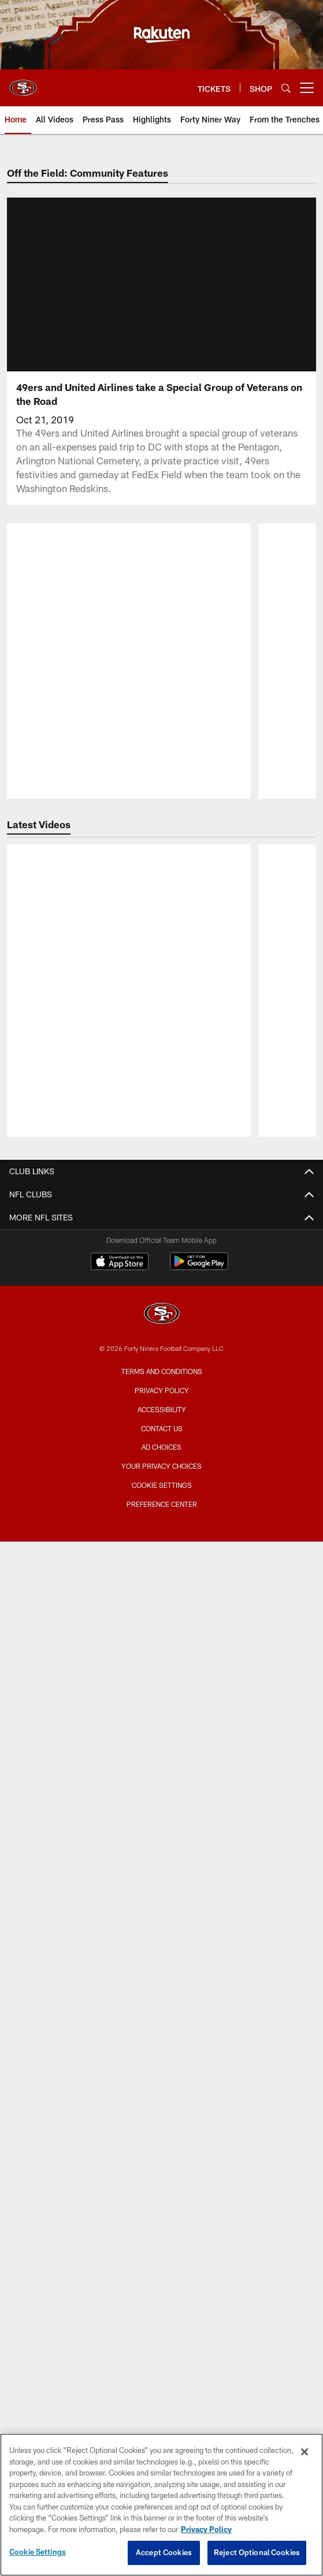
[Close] (304, 2452)
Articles (161, 1626)
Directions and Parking (161, 1841)
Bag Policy (161, 1779)
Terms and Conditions (161, 2423)
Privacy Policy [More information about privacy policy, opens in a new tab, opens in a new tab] (206, 2529)
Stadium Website (161, 1759)
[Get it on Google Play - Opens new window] (199, 2319)
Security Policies (161, 1862)
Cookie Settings (37, 2551)
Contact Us (161, 1534)
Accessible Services (161, 1820)
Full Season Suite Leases (161, 1913)
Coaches (161, 2199)
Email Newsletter (161, 1575)
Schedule (161, 2158)
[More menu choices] (307, 88)
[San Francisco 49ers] (161, 2367)
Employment (161, 1554)
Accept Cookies (164, 2552)
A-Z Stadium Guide (162, 1800)
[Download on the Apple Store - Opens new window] (119, 2314)
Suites (161, 1892)
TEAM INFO (161, 2117)
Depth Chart (161, 2179)
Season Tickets (161, 2025)
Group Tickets (162, 2087)
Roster (161, 2138)
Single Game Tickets (161, 2066)
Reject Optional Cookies (257, 2552)
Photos (162, 1667)
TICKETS (161, 1984)
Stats (161, 2220)
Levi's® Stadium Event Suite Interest (161, 1954)
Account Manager (161, 2004)
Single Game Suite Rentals (162, 1933)
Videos (162, 1646)
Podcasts (161, 1687)
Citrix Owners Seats (161, 2045)
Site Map (161, 1708)
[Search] (286, 88)
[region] (161, 2504)
